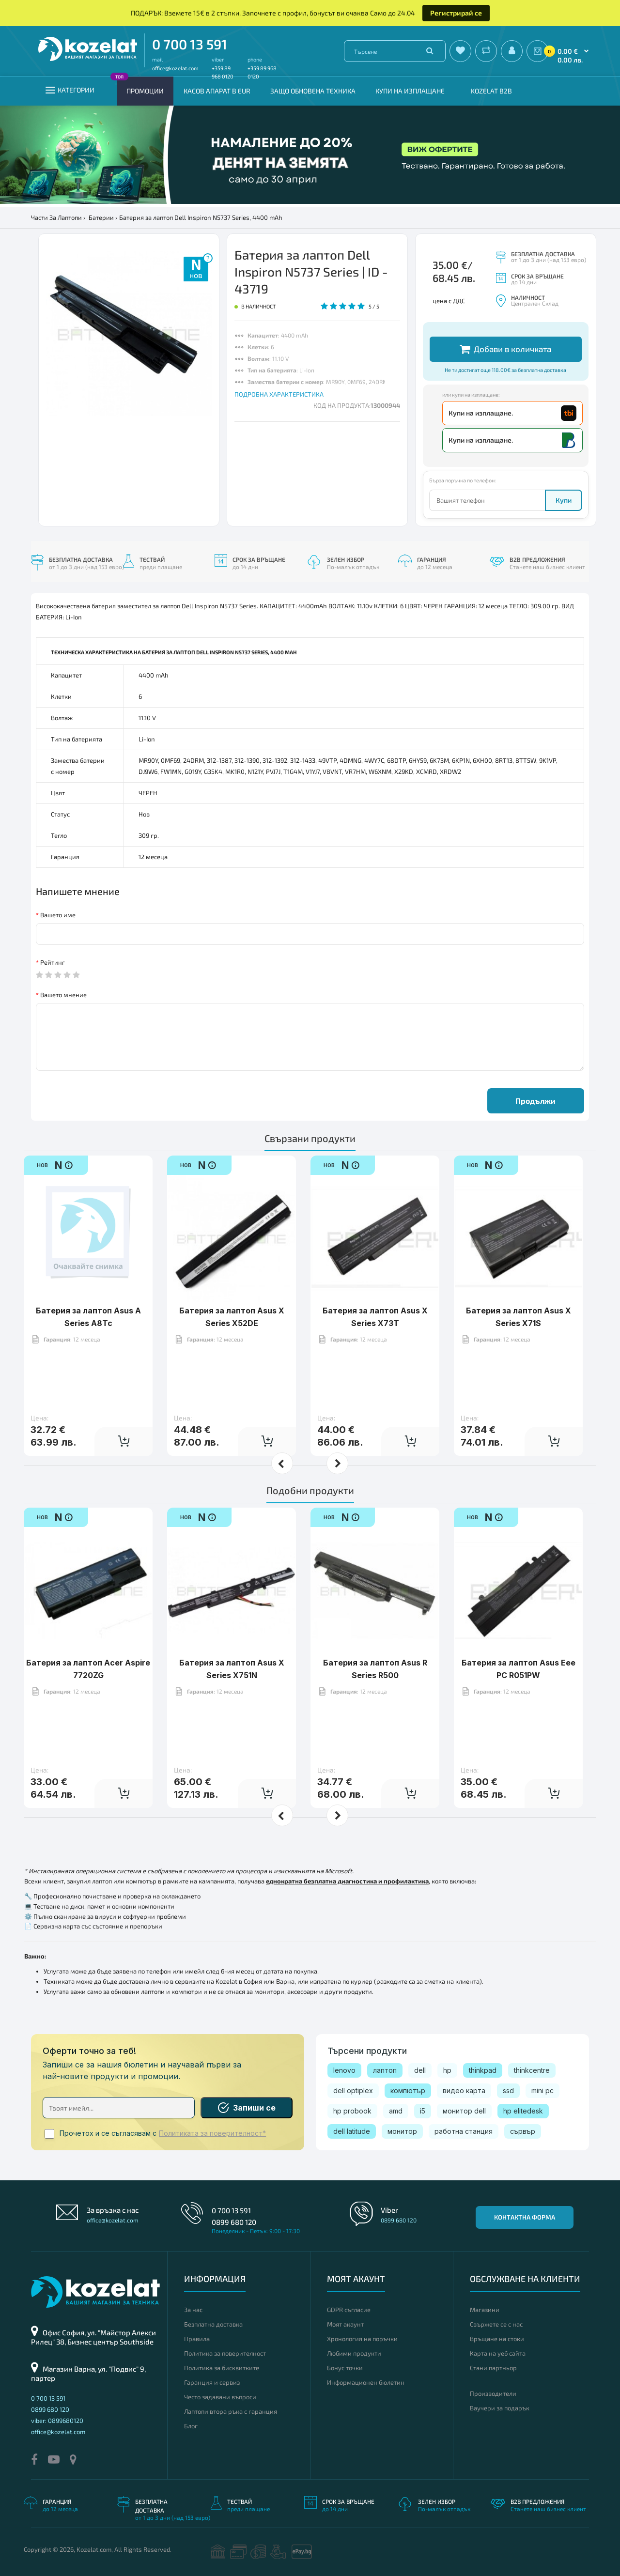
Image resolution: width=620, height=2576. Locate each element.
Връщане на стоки (497, 2339)
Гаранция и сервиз (212, 2382)
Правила (197, 2339)
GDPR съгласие (349, 2310)
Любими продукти (354, 2353)
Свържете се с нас (496, 2324)
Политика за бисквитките (221, 2368)
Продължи (535, 1100)
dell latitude (351, 2131)
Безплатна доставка (213, 2324)
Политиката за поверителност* (212, 2133)
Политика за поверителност (225, 2353)
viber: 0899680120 (57, 2420)
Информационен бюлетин (365, 2382)
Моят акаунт (345, 2324)
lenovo (344, 2070)
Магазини (484, 2310)
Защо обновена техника (313, 91)
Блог (191, 2426)
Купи (564, 500)
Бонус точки (345, 2368)
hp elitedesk (523, 2111)
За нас (193, 2310)
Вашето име (58, 915)
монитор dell (464, 2111)
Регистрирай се (456, 13)
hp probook (352, 2111)
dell (420, 2070)
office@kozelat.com (175, 68)
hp (447, 2070)
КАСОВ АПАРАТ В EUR (217, 91)
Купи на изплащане (410, 91)
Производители (493, 2393)
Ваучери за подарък (499, 2408)
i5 (422, 2111)
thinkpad (482, 2070)
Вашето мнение (63, 995)
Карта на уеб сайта (498, 2353)
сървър (522, 2131)
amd (396, 2111)
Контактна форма (524, 2217)
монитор (402, 2131)
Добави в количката (505, 349)
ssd (508, 2090)
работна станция (463, 2131)
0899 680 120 (234, 2222)
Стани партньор (493, 2368)
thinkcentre (532, 2070)
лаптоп (385, 2070)
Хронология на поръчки (362, 2339)
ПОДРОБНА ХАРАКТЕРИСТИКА (279, 394)
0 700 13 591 (189, 44)
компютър (407, 2090)
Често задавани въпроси (220, 2397)
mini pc (542, 2090)
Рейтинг (52, 962)
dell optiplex (353, 2090)
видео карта (464, 2090)
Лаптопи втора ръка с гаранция (230, 2411)
